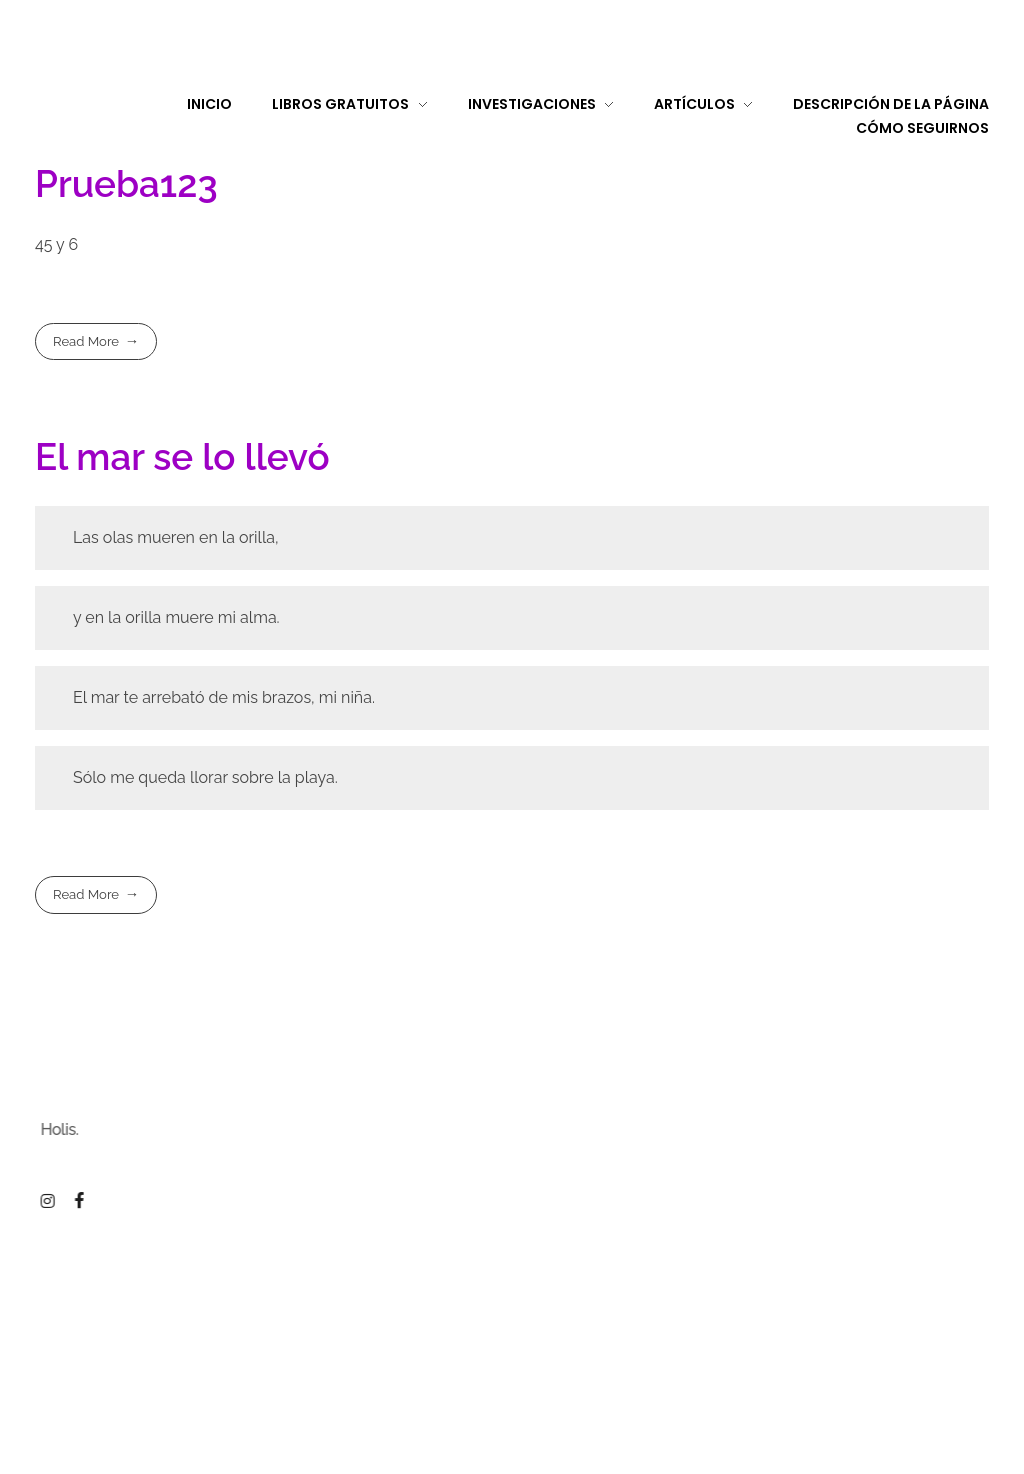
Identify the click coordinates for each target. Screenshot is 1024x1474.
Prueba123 (126, 184)
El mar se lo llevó (182, 457)
